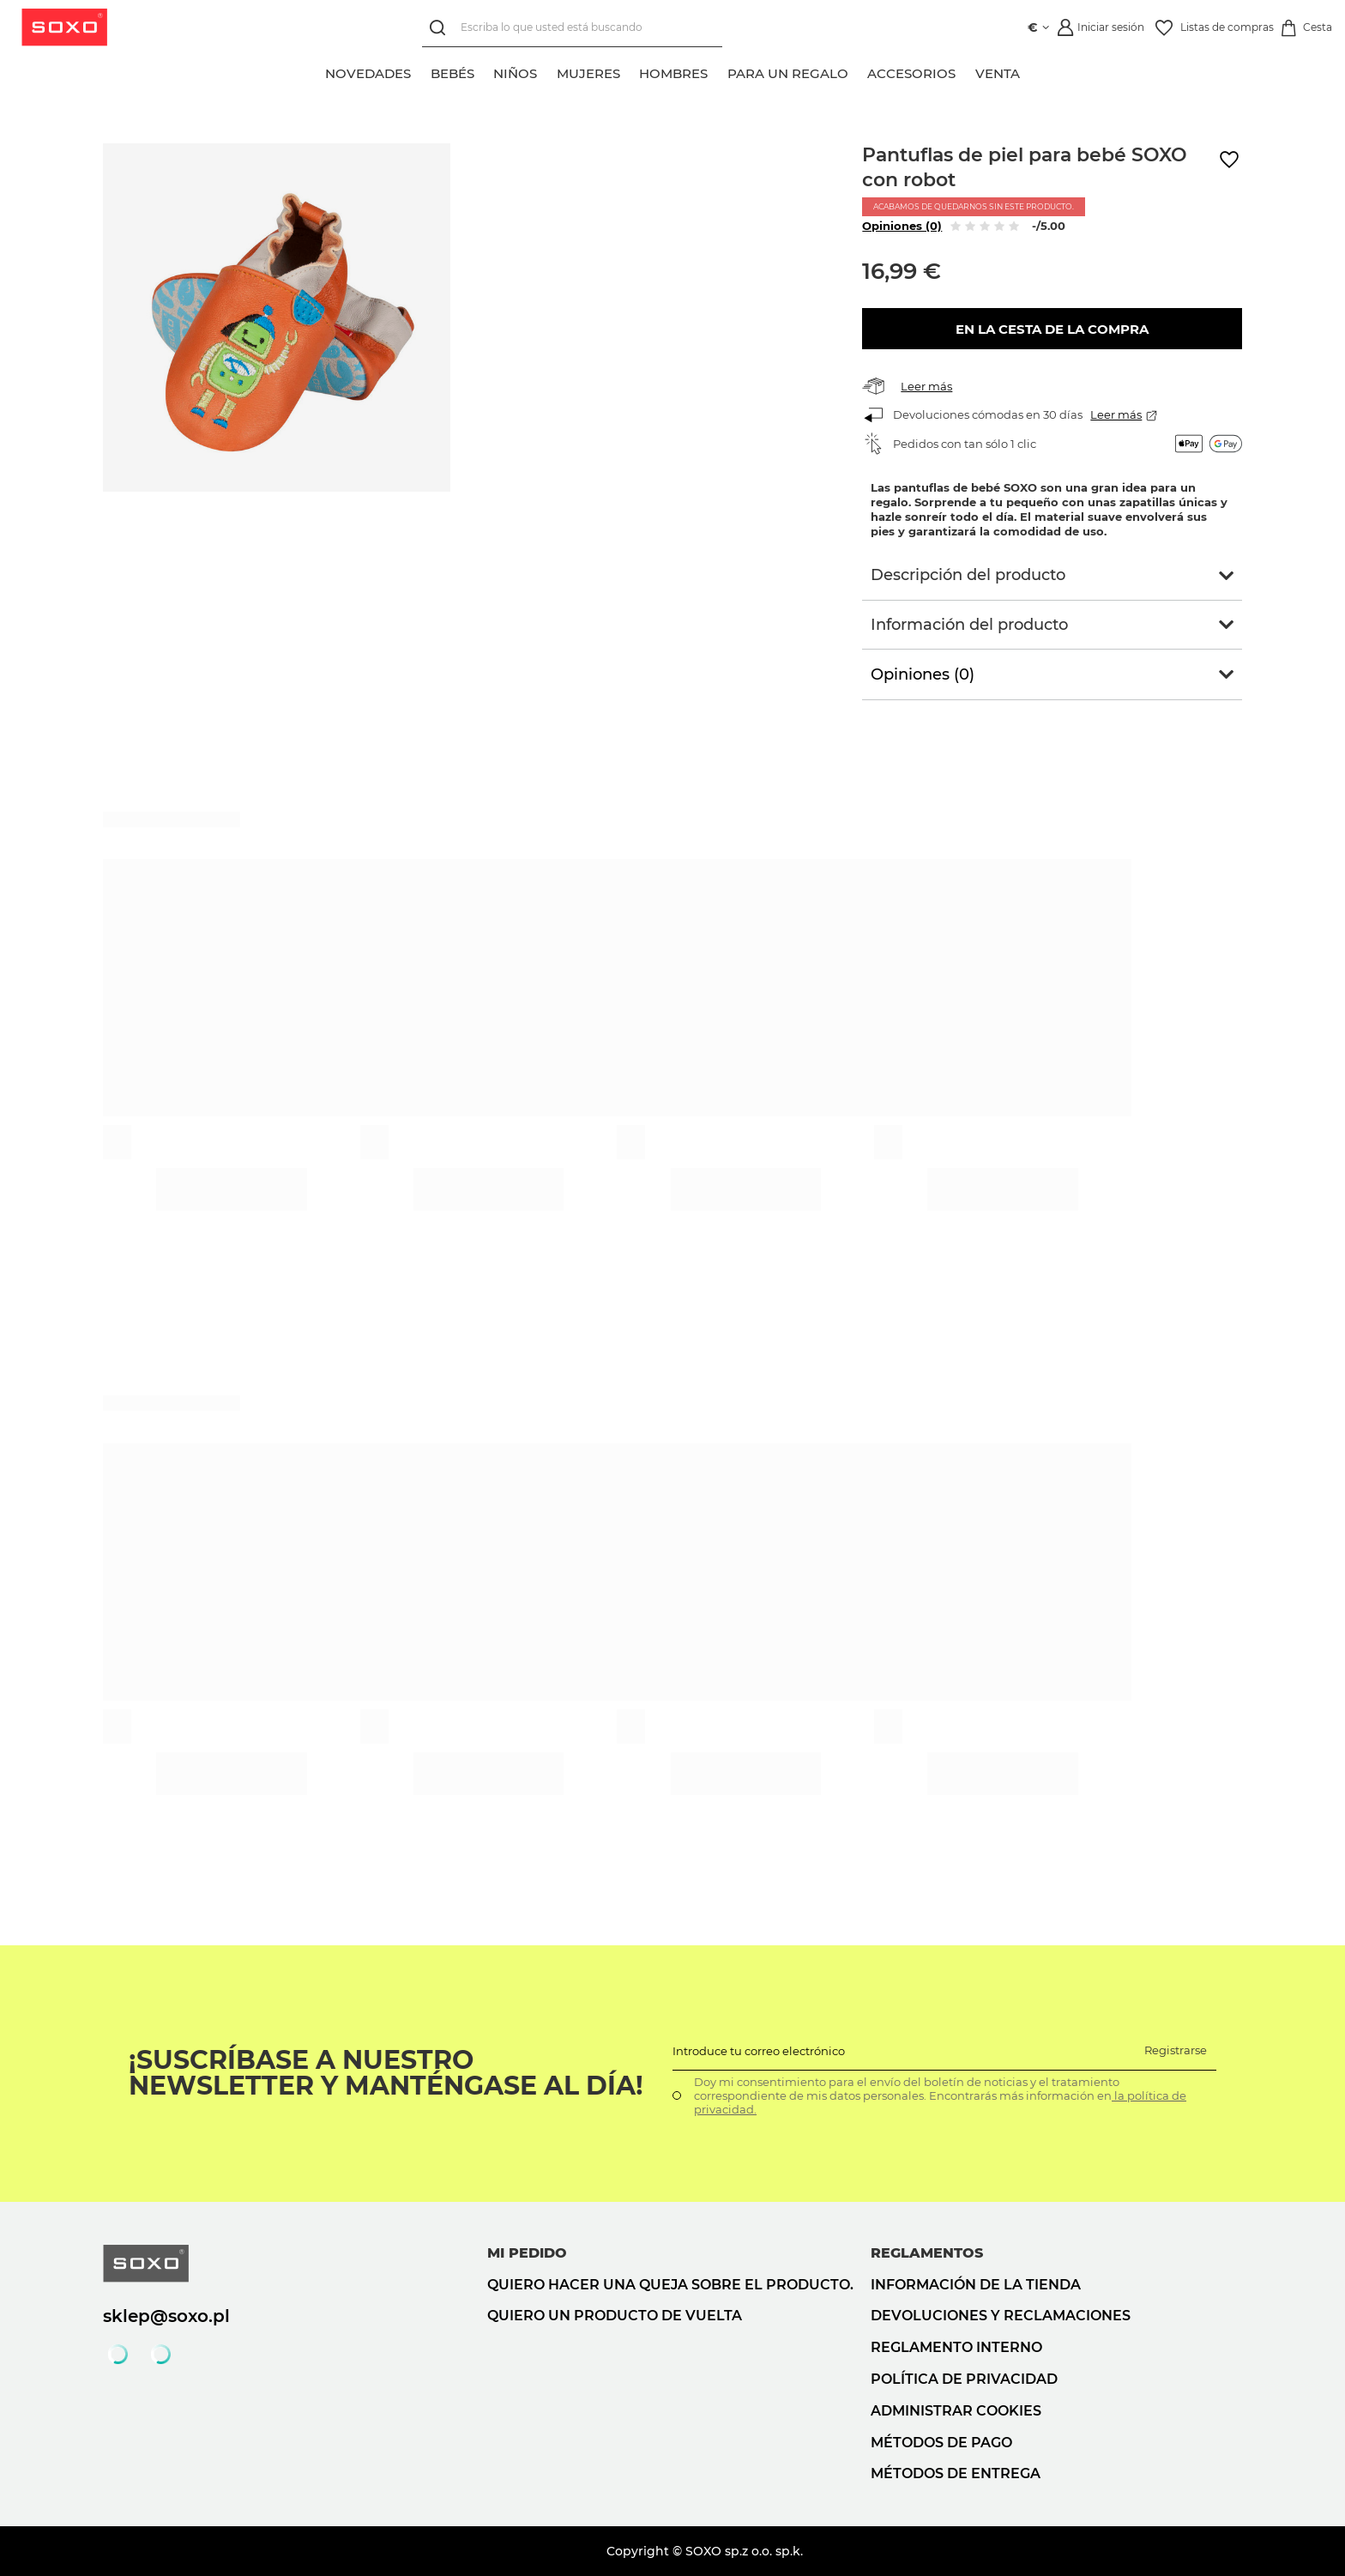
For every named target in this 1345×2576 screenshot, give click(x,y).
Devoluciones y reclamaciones (1001, 2315)
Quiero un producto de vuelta (614, 2315)
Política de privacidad (964, 2379)
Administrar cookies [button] (956, 2411)
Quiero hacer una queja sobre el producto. (670, 2285)
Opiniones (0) (902, 226)
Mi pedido (527, 2253)
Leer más (926, 386)
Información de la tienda (976, 2285)
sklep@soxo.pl (166, 2316)
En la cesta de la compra (1052, 329)
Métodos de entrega (955, 2473)
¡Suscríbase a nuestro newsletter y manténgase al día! (386, 2073)
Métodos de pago (941, 2442)
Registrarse (1175, 2050)
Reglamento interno (956, 2347)
